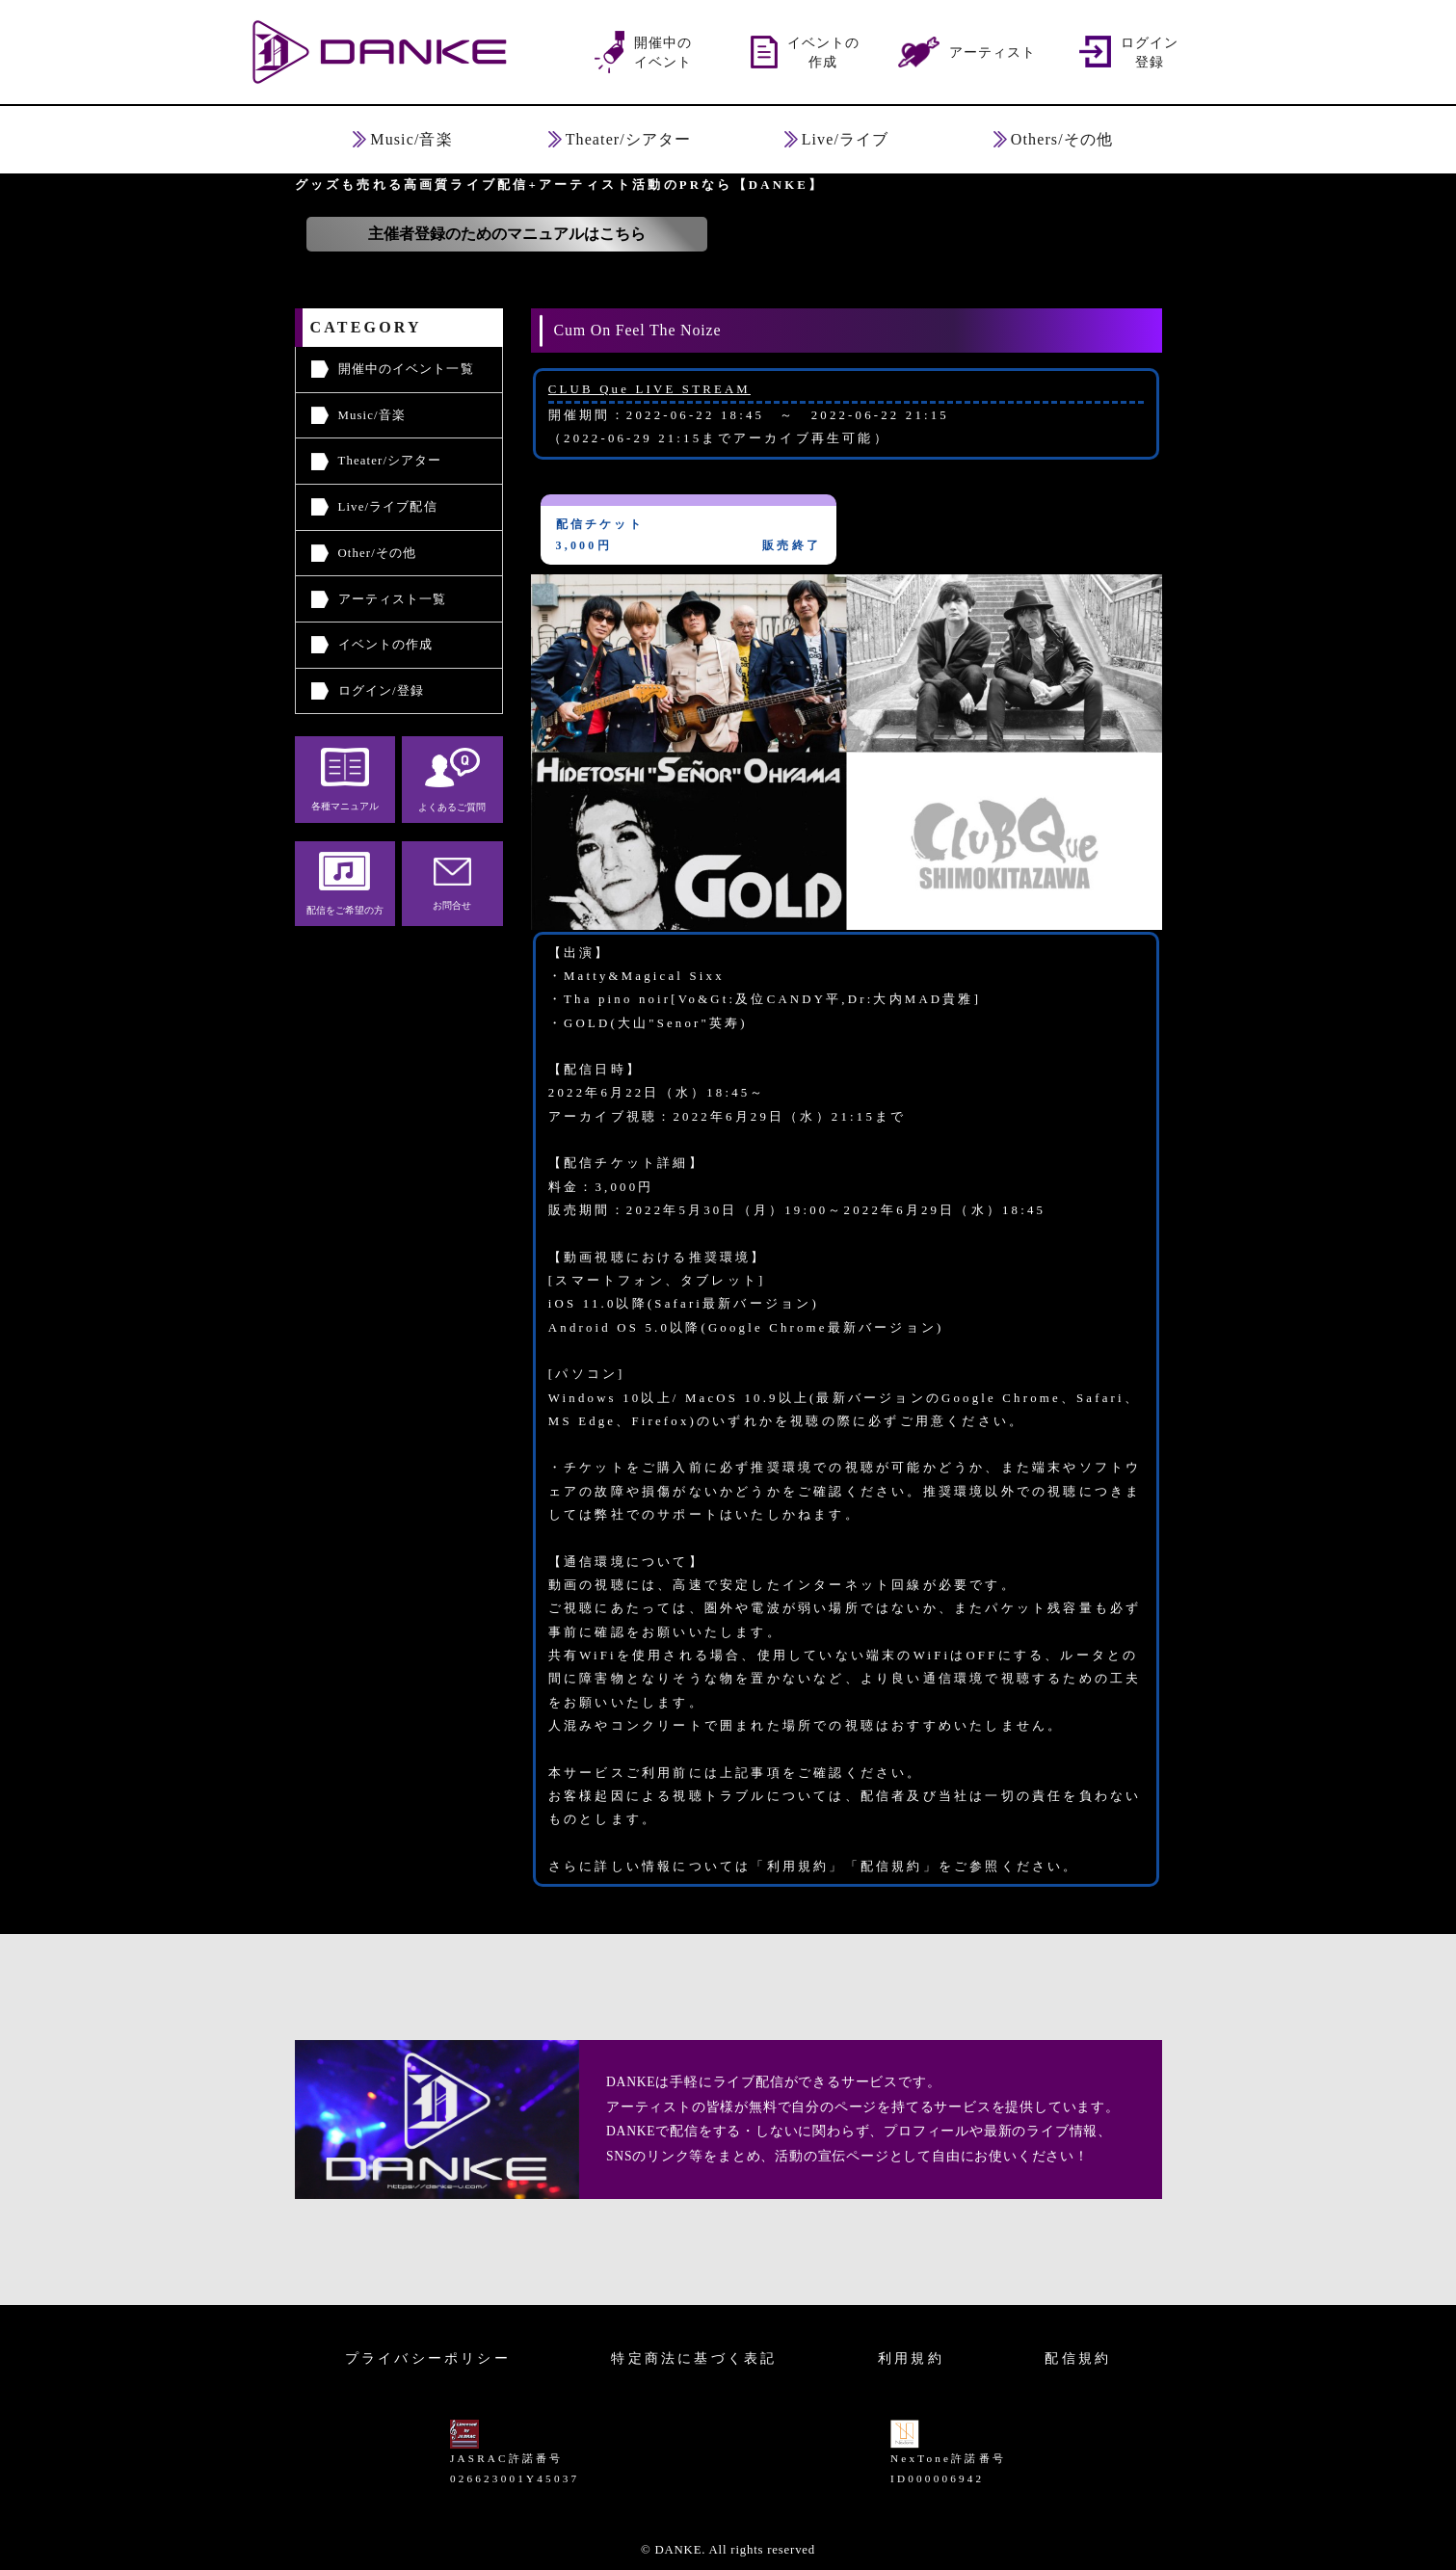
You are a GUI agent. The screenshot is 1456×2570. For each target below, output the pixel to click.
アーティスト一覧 (392, 599)
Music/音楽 (372, 415)
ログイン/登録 (381, 691)
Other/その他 (377, 553)
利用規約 (911, 2358)
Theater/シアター (390, 460)
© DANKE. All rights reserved (728, 2550)
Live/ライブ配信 (387, 507)
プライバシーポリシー (428, 2358)
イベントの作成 (386, 644)
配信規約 (1078, 2358)
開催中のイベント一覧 (406, 369)
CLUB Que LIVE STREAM (649, 389)
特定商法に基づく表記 (694, 2358)
